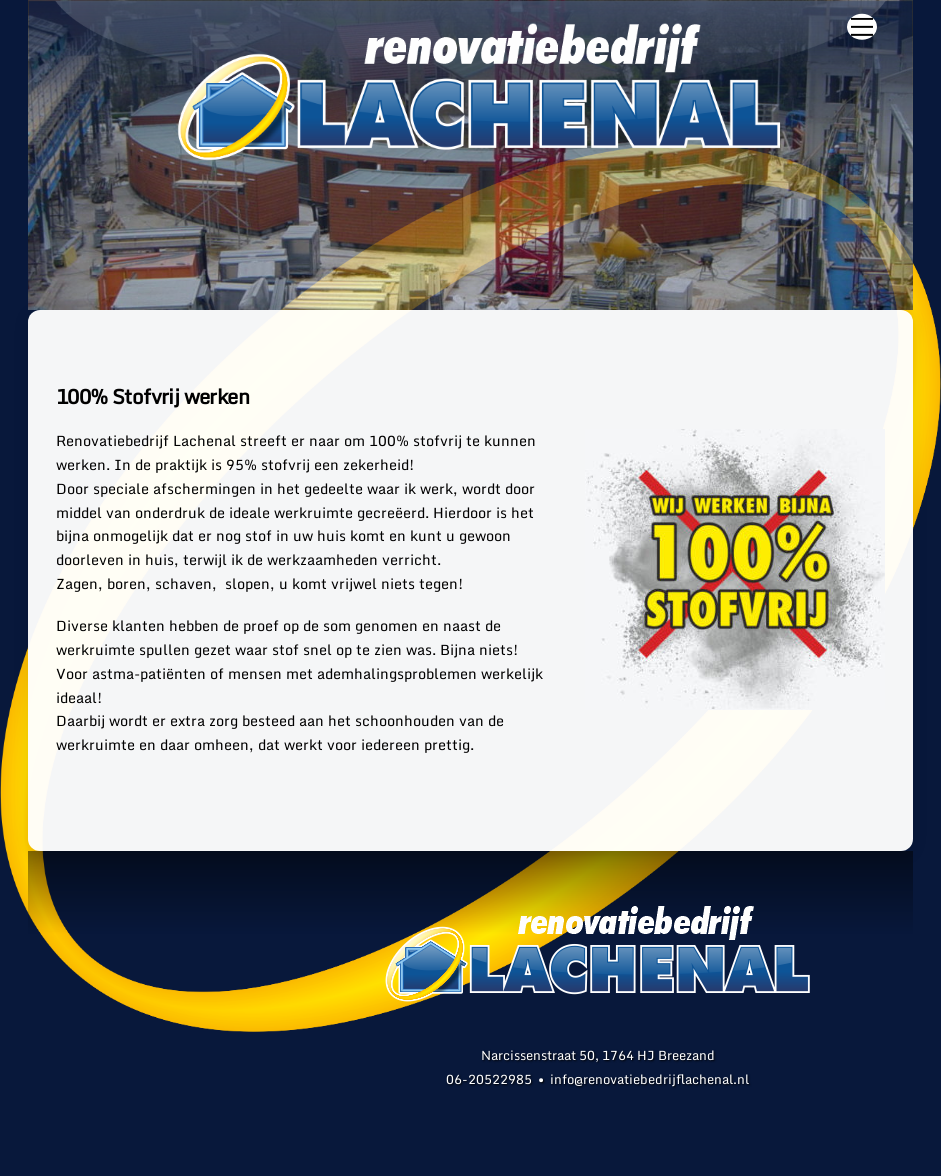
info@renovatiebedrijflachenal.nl (649, 1079)
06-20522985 (489, 1079)
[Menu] (862, 27)
